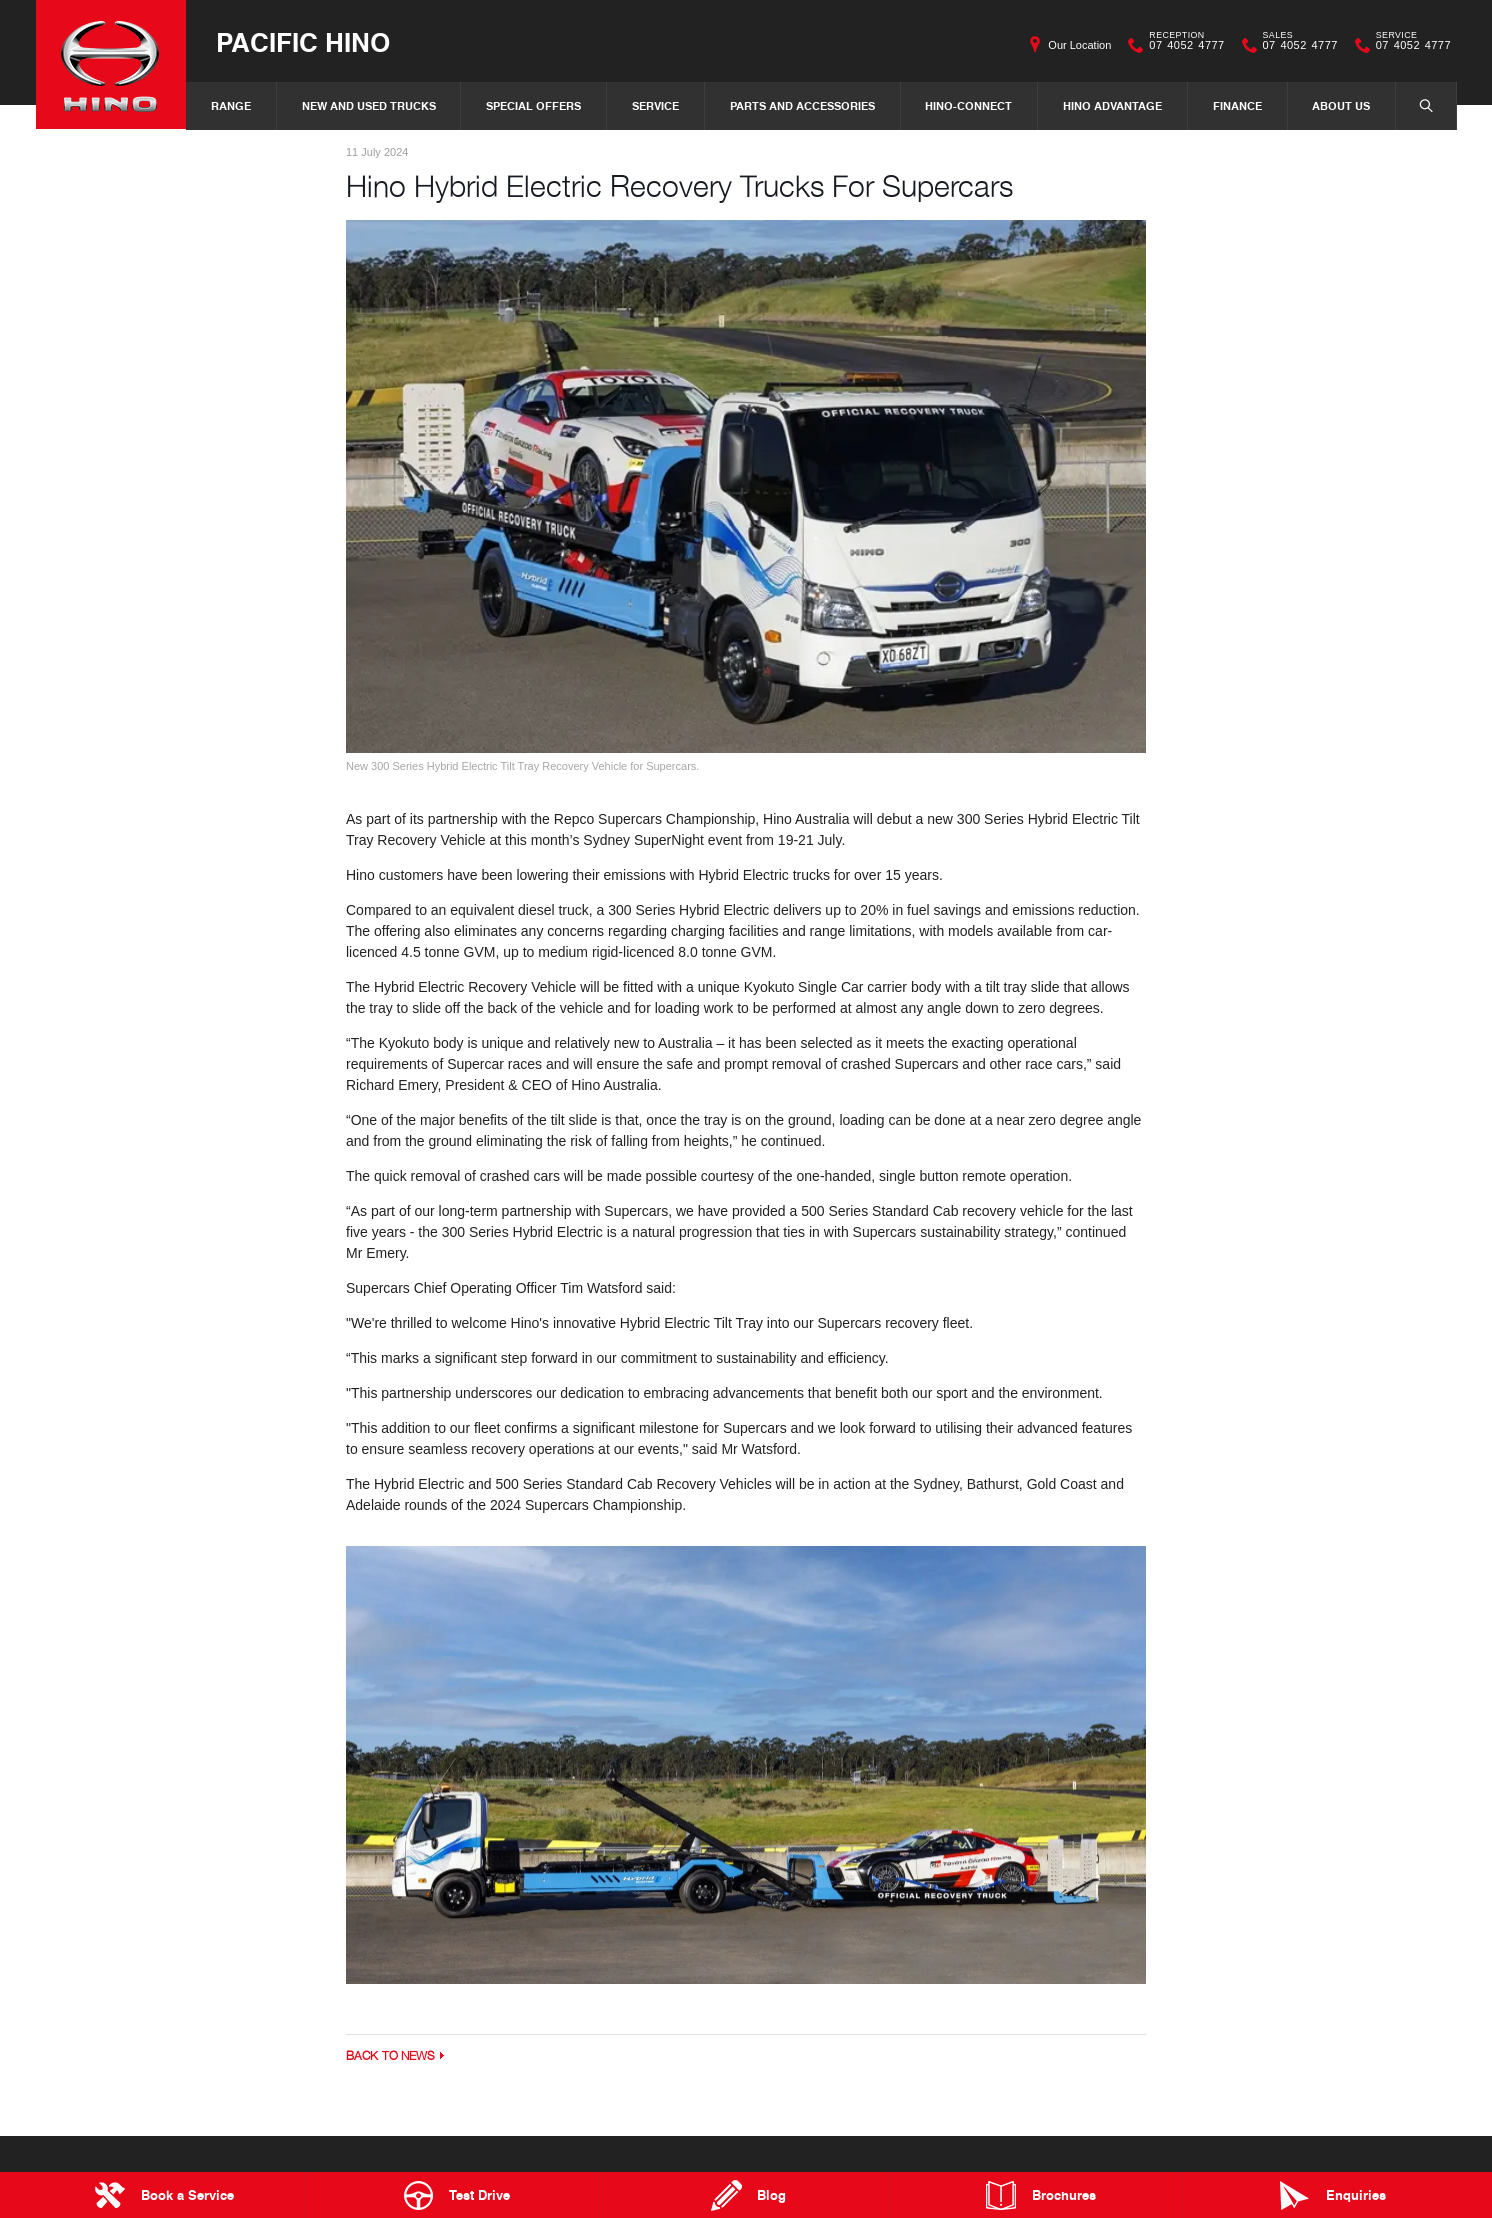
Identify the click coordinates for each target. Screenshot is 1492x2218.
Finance (1237, 105)
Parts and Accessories (802, 105)
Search (1416, 105)
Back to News (390, 2055)
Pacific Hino (303, 41)
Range (231, 105)
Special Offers (533, 105)
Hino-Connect (968, 105)
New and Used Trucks (369, 105)
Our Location (1079, 45)
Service (655, 105)
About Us (1341, 105)
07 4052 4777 (1182, 45)
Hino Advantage (1112, 105)
